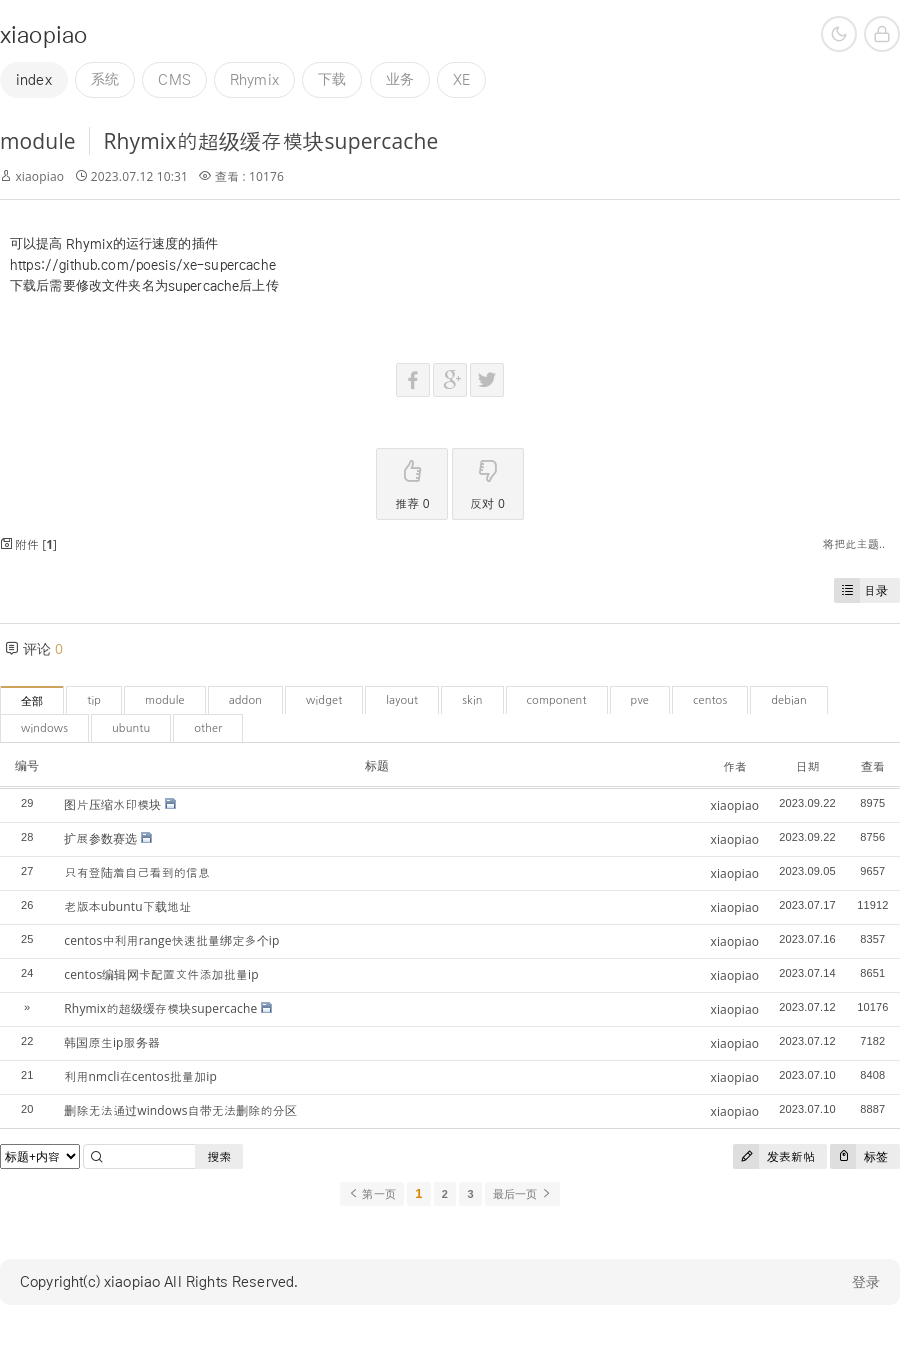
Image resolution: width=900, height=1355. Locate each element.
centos (710, 700)
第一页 (372, 1194)
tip (94, 700)
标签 (859, 1156)
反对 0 (487, 480)
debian (789, 700)
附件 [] (28, 544)
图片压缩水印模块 (112, 804)
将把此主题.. (854, 543)
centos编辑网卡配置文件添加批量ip (161, 974)
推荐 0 (412, 480)
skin (472, 700)
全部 (32, 701)
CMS (174, 80)
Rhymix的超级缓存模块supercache (270, 141)
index (34, 80)
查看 (873, 766)
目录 (861, 590)
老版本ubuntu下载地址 (127, 906)
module (38, 141)
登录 (866, 1283)
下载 (332, 80)
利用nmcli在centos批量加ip (140, 1076)
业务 (400, 80)
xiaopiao (43, 35)
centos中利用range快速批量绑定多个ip (171, 940)
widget (324, 700)
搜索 (219, 1156)
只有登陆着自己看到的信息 (137, 872)
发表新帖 (774, 1156)
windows (44, 728)
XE (461, 80)
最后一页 (522, 1194)
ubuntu (131, 728)
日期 (807, 766)
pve (640, 700)
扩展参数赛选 (100, 838)
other (208, 728)
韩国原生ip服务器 (112, 1042)
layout (402, 700)
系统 (105, 80)
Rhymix (254, 80)
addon (245, 700)
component (557, 700)
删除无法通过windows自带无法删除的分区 (180, 1110)
